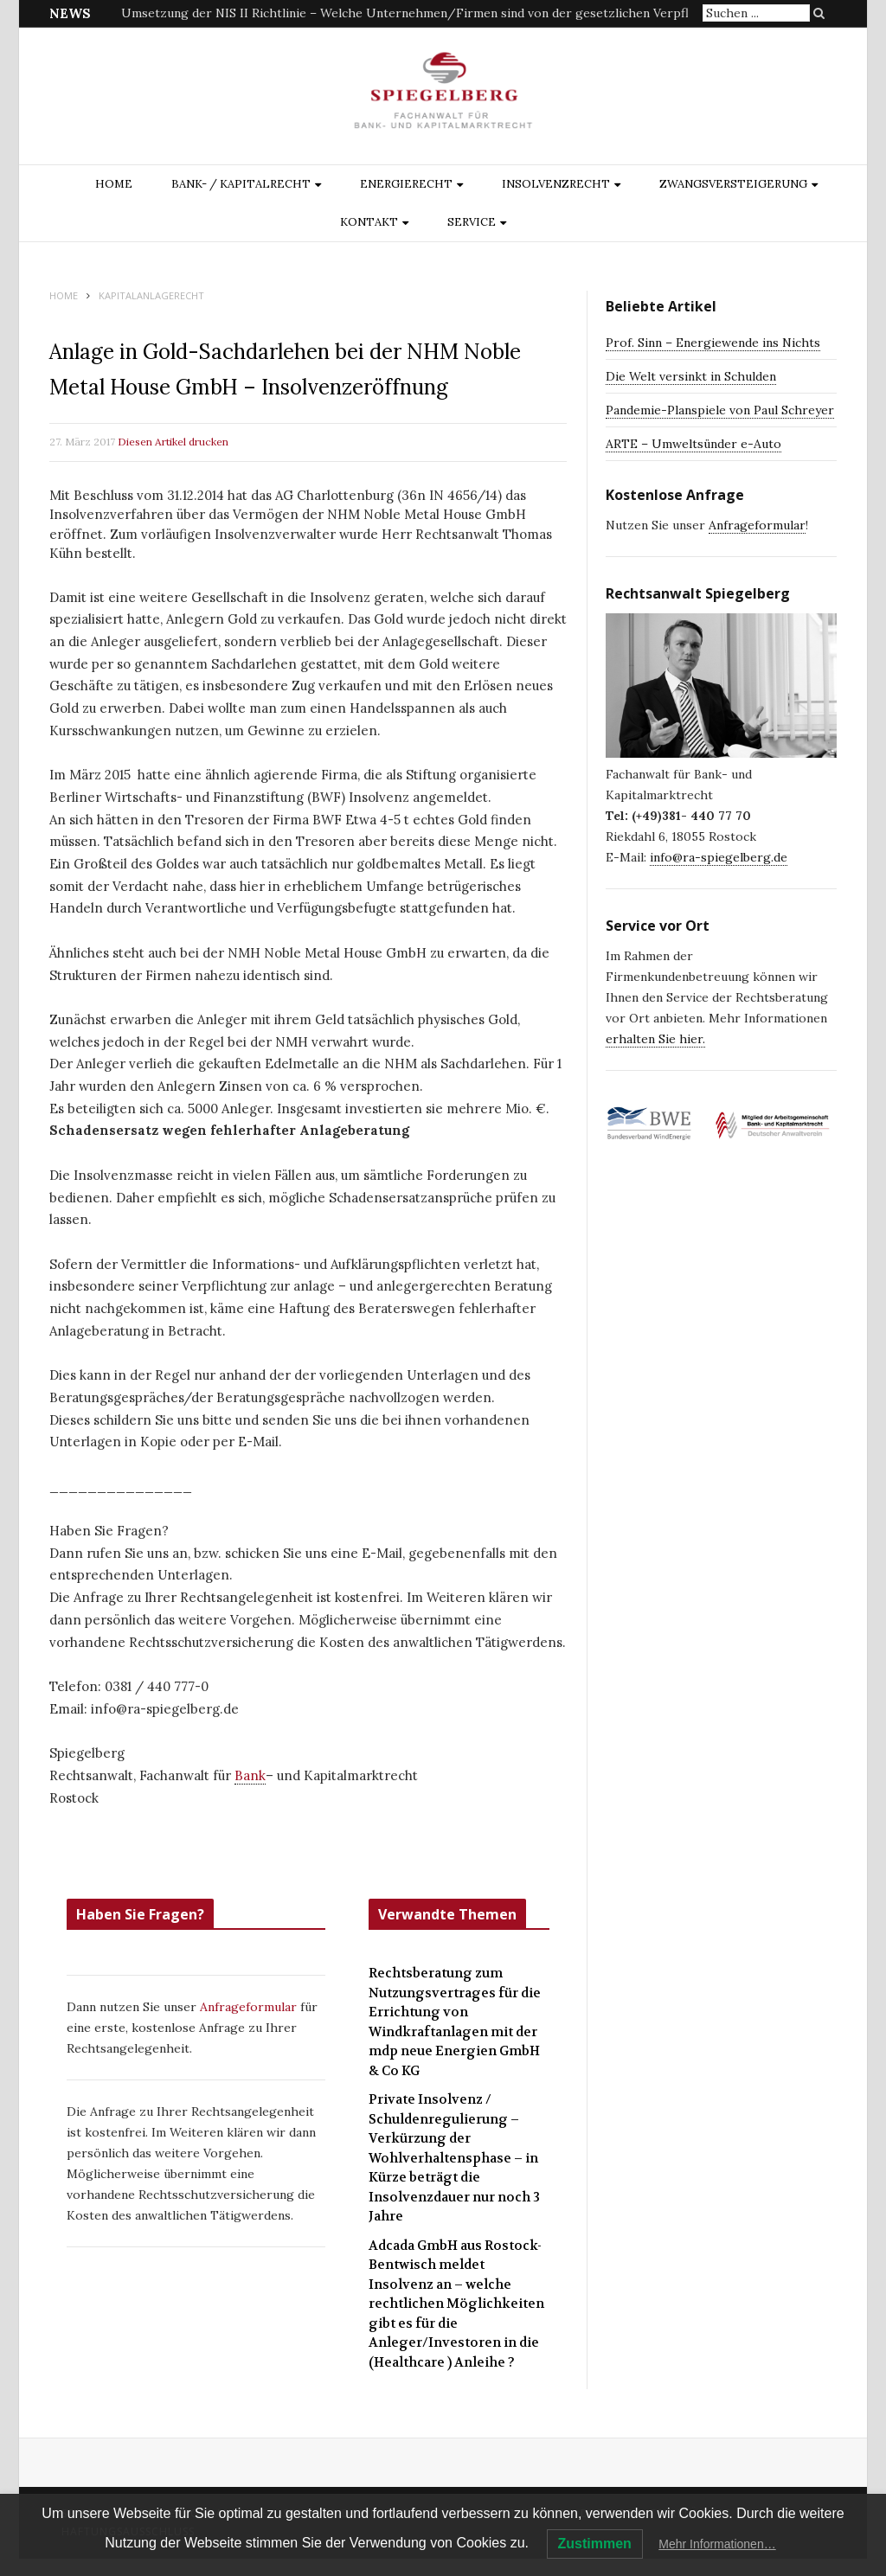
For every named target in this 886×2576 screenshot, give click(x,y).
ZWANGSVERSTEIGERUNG (733, 183)
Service (471, 222)
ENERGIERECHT (406, 183)
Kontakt (369, 222)
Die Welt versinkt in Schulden (691, 376)
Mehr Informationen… (716, 2544)
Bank (250, 1775)
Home (113, 183)
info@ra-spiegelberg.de (718, 857)
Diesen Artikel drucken (173, 441)
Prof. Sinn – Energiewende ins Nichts (713, 342)
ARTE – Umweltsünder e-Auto (693, 444)
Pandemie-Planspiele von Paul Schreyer (720, 410)
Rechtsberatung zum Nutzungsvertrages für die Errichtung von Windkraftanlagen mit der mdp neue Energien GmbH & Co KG (455, 2021)
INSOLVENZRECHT (556, 183)
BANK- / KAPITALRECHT (241, 183)
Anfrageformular (250, 2007)
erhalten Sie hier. (655, 1039)
